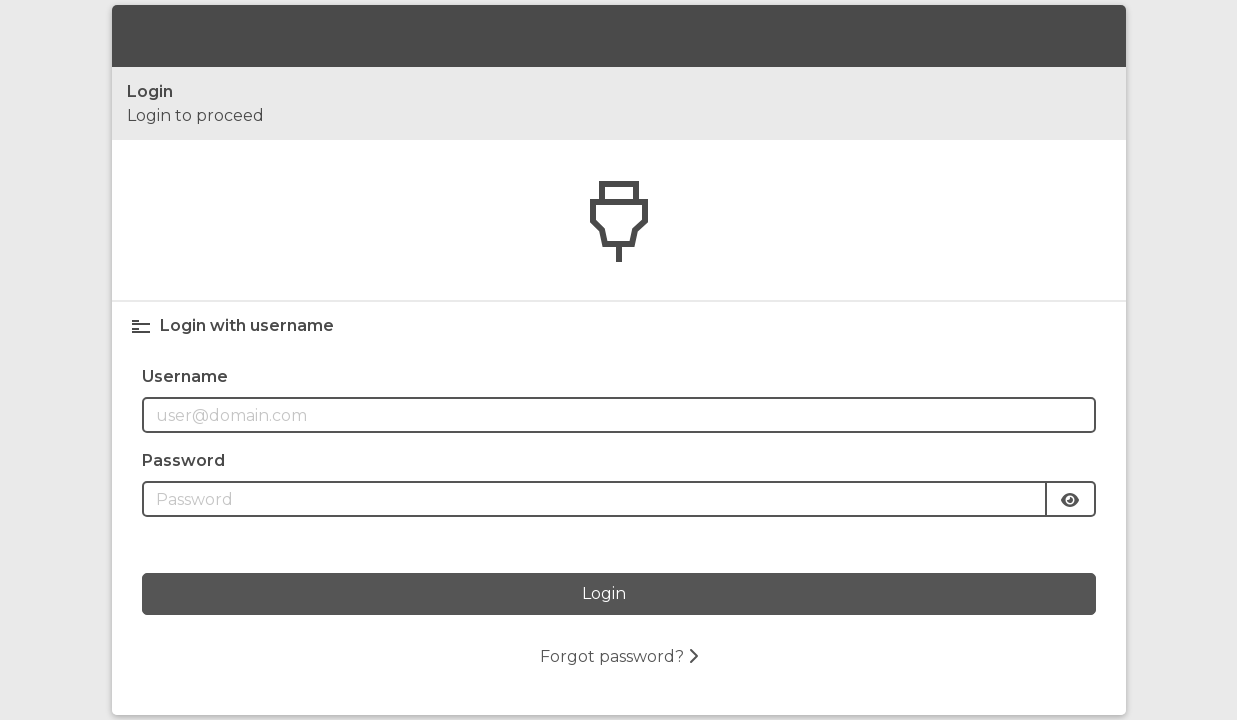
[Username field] (619, 415)
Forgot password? (619, 656)
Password (183, 460)
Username (185, 376)
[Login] (619, 594)
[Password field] (594, 499)
